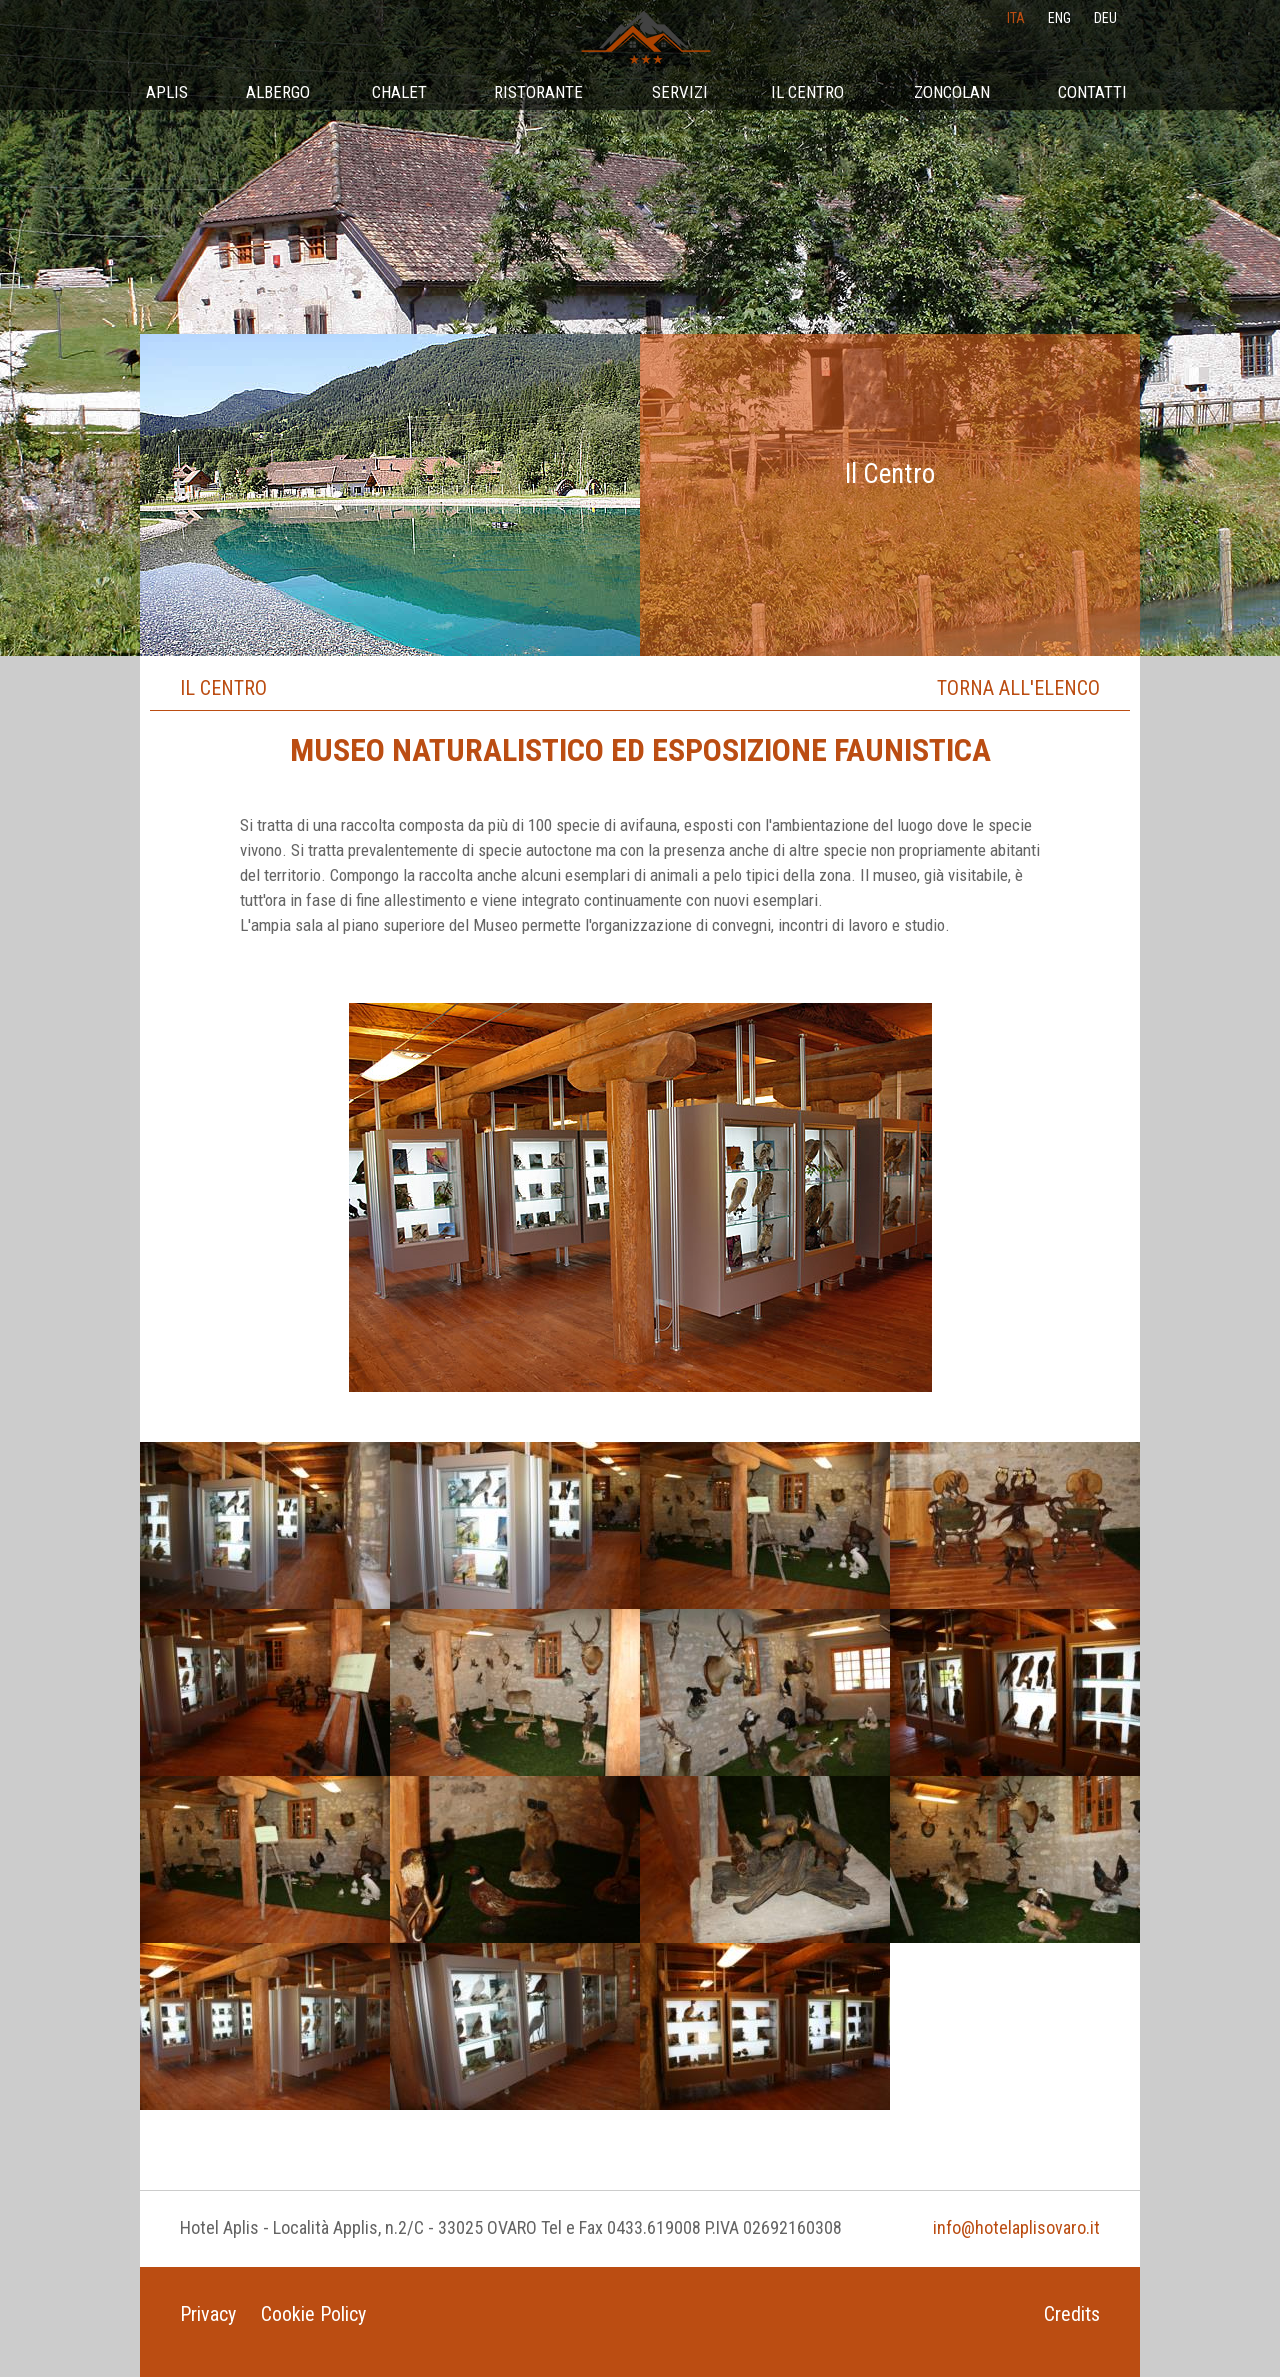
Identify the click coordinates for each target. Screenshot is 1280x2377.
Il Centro (807, 92)
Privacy (208, 2314)
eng (1059, 18)
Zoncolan (952, 92)
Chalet (399, 92)
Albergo (278, 92)
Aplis (167, 92)
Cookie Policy (313, 2314)
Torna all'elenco (1018, 688)
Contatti (1092, 92)
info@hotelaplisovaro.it (1016, 2227)
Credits (1072, 2314)
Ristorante (538, 92)
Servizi (680, 92)
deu (1105, 18)
